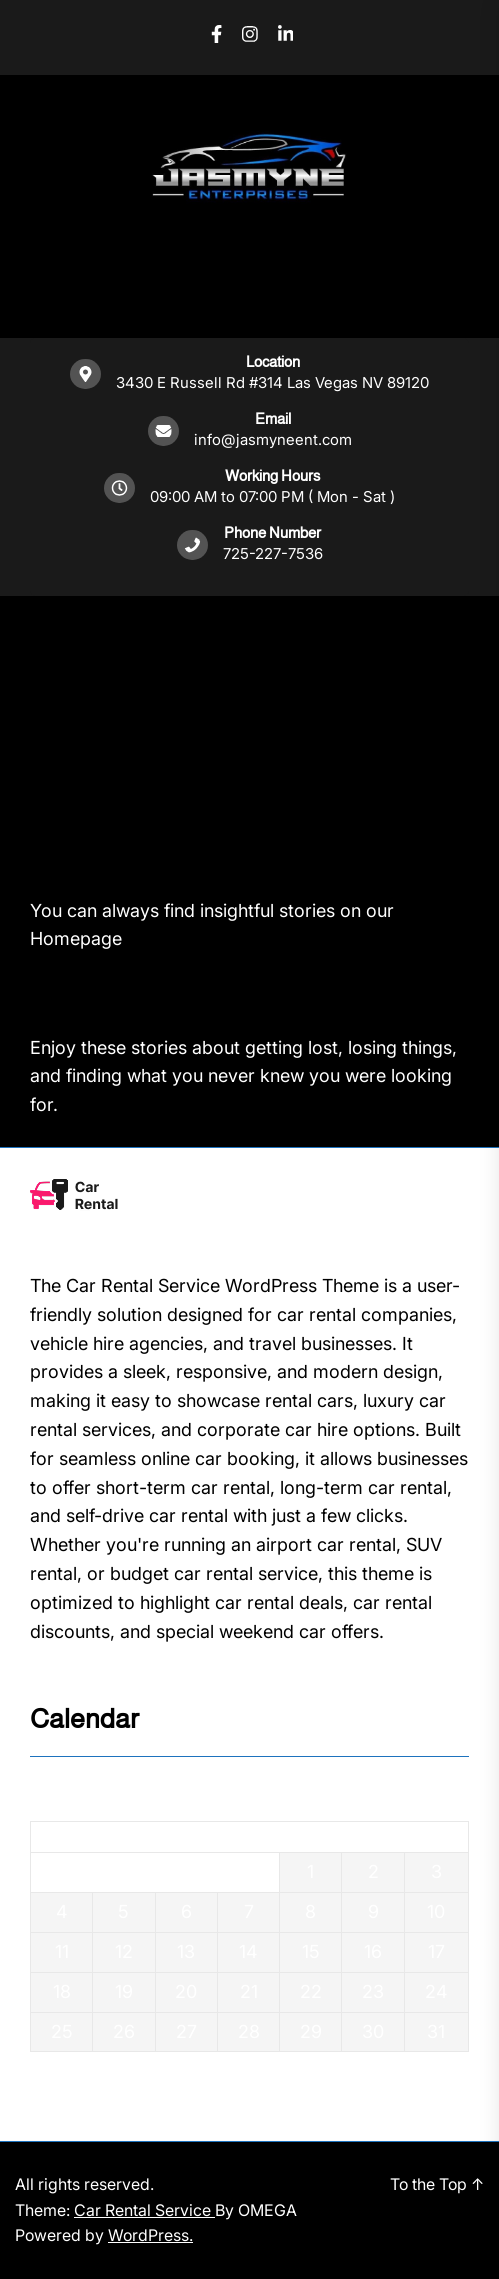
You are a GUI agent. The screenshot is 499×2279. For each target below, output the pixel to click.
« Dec (54, 2065)
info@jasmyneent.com (273, 439)
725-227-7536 (273, 553)
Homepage (76, 938)
